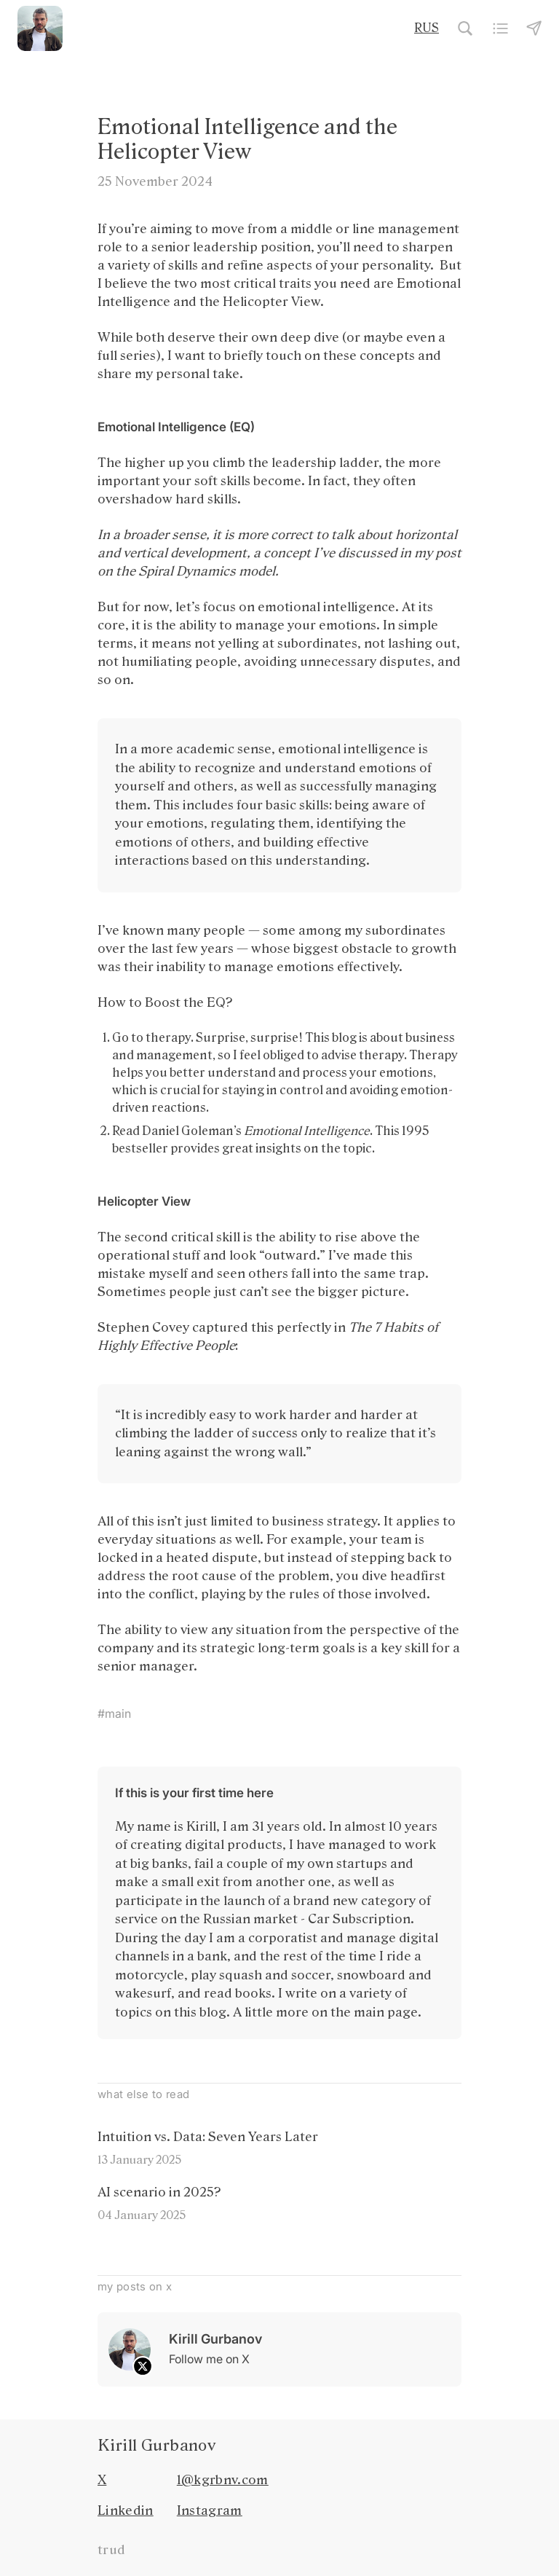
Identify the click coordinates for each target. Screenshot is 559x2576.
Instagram (209, 2510)
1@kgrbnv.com (223, 2480)
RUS (426, 28)
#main (114, 1713)
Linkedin (126, 2510)
